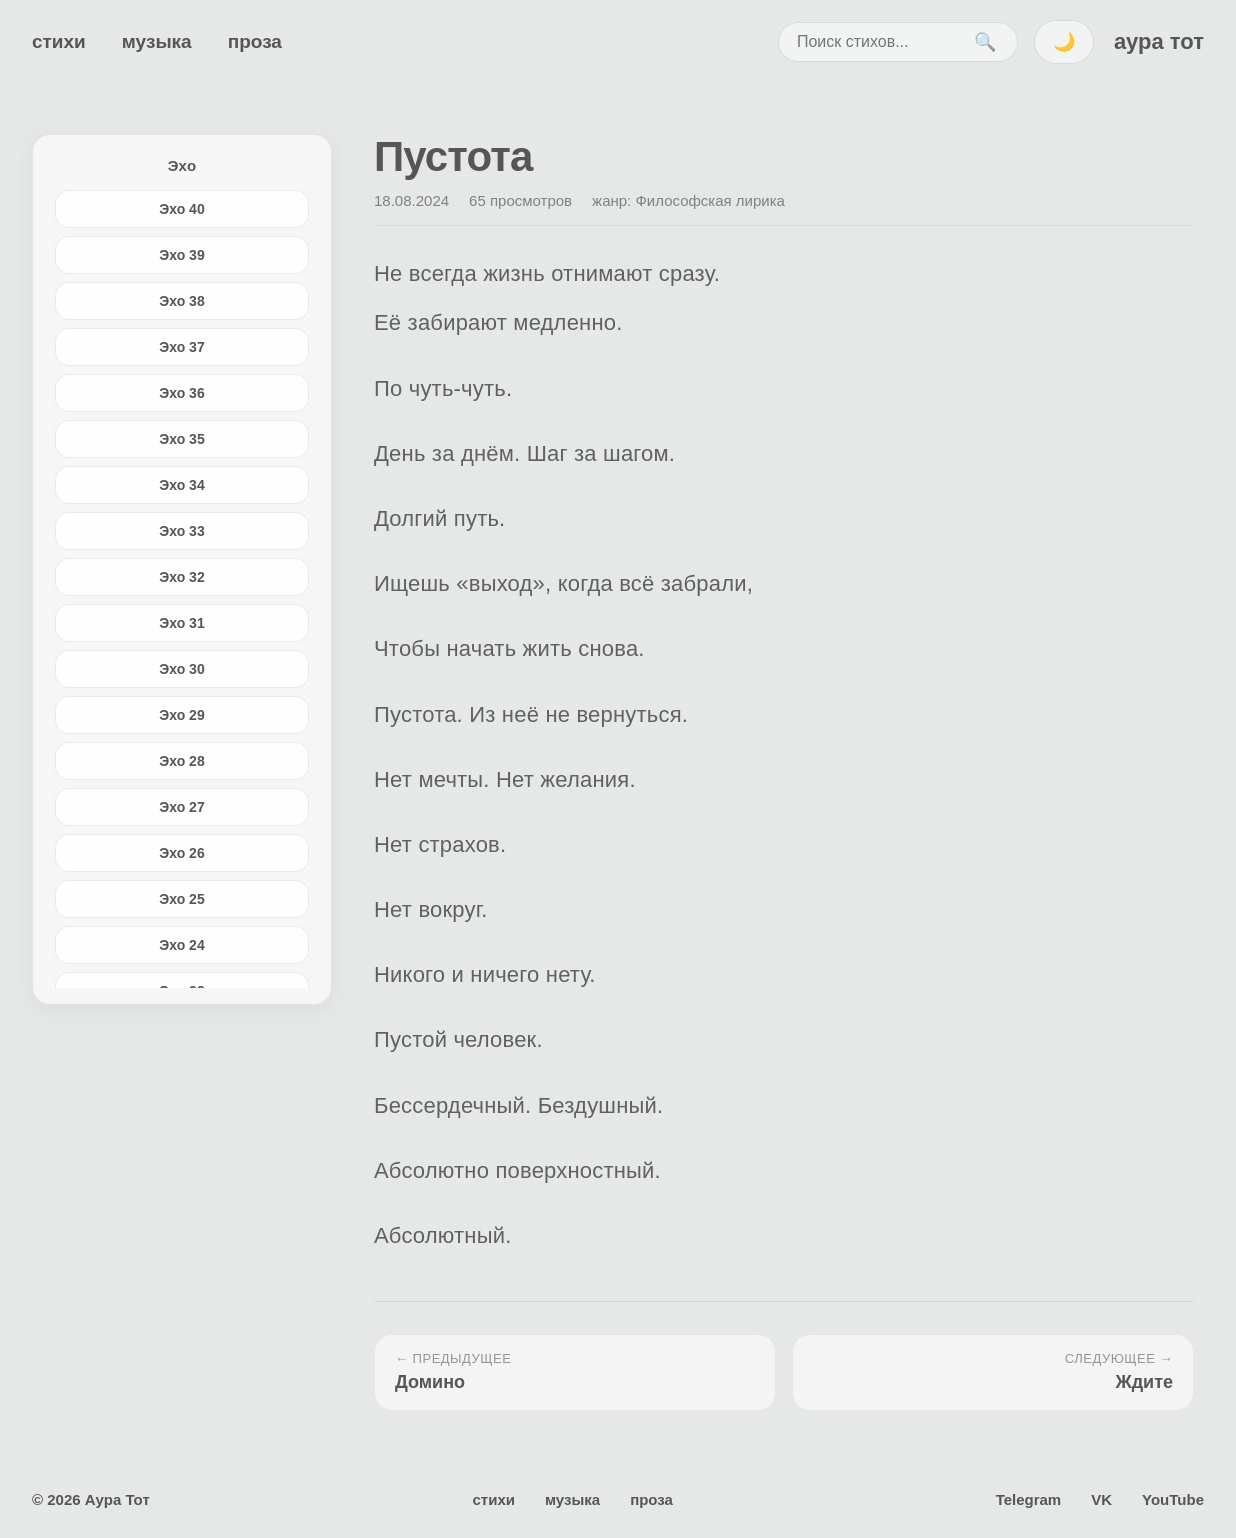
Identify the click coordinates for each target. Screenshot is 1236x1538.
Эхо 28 (181, 761)
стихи (59, 41)
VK (1101, 1499)
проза (255, 41)
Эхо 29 (181, 715)
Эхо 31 (181, 623)
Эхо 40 (181, 209)
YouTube (1173, 1499)
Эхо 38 (181, 301)
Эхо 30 (181, 669)
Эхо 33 (181, 531)
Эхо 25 (181, 899)
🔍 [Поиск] (985, 42)
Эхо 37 (181, 347)
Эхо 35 (181, 439)
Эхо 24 (181, 945)
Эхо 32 (181, 577)
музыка (157, 41)
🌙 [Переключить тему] (1064, 42)
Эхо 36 (181, 393)
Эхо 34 (181, 485)
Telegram (1029, 1499)
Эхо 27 (181, 807)
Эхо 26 (181, 853)
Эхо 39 (181, 255)
